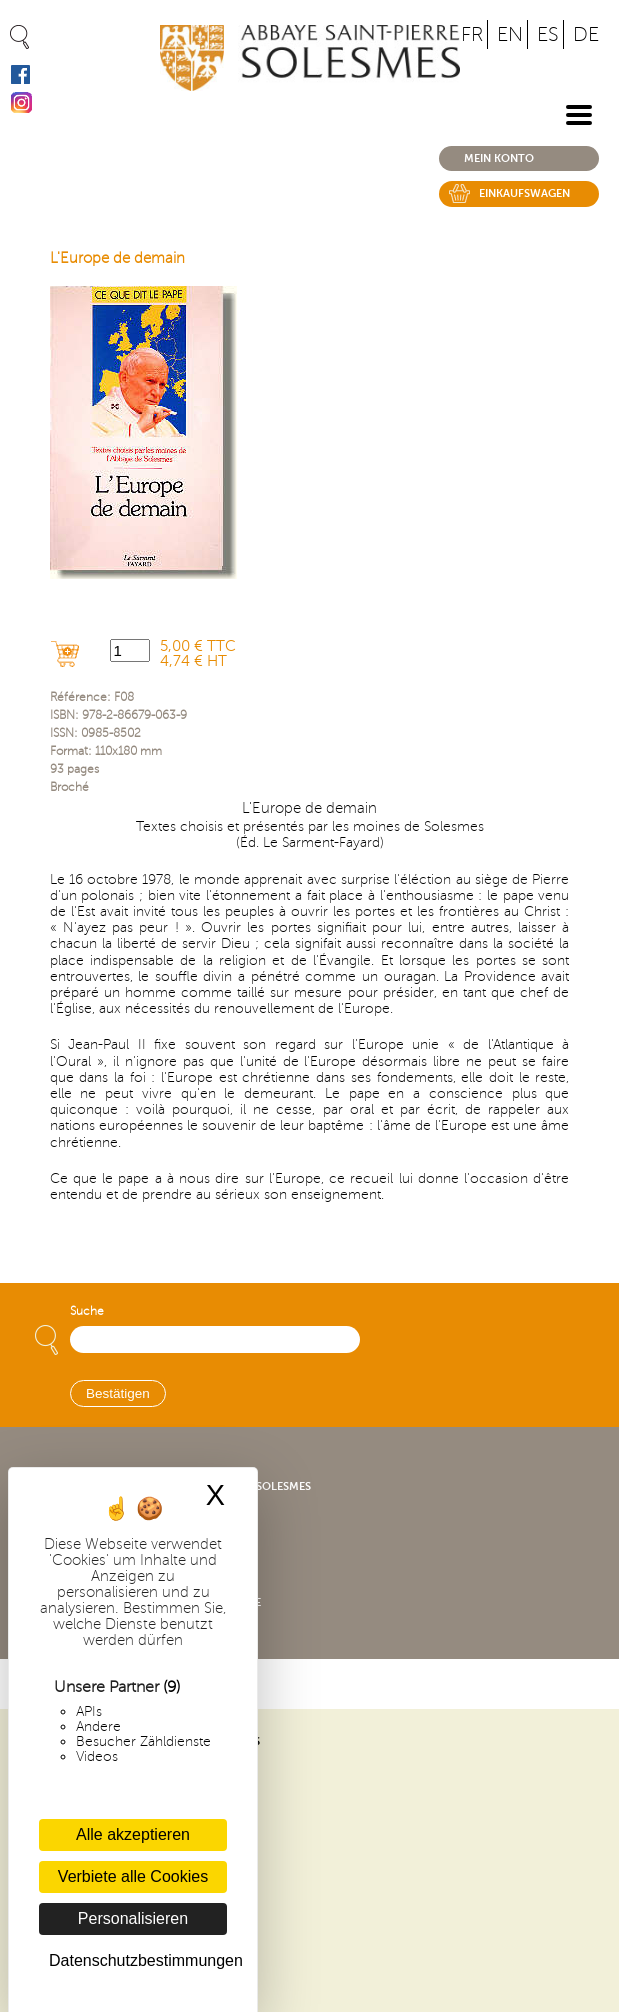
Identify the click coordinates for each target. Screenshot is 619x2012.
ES (548, 34)
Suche (87, 1311)
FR (472, 34)
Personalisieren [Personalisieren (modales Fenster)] (133, 1918)
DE (586, 34)
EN (510, 34)
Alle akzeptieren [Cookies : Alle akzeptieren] (133, 1834)
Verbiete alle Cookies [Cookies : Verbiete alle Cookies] (133, 1876)
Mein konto (499, 158)
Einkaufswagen (524, 193)
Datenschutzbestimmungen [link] (138, 1960)
